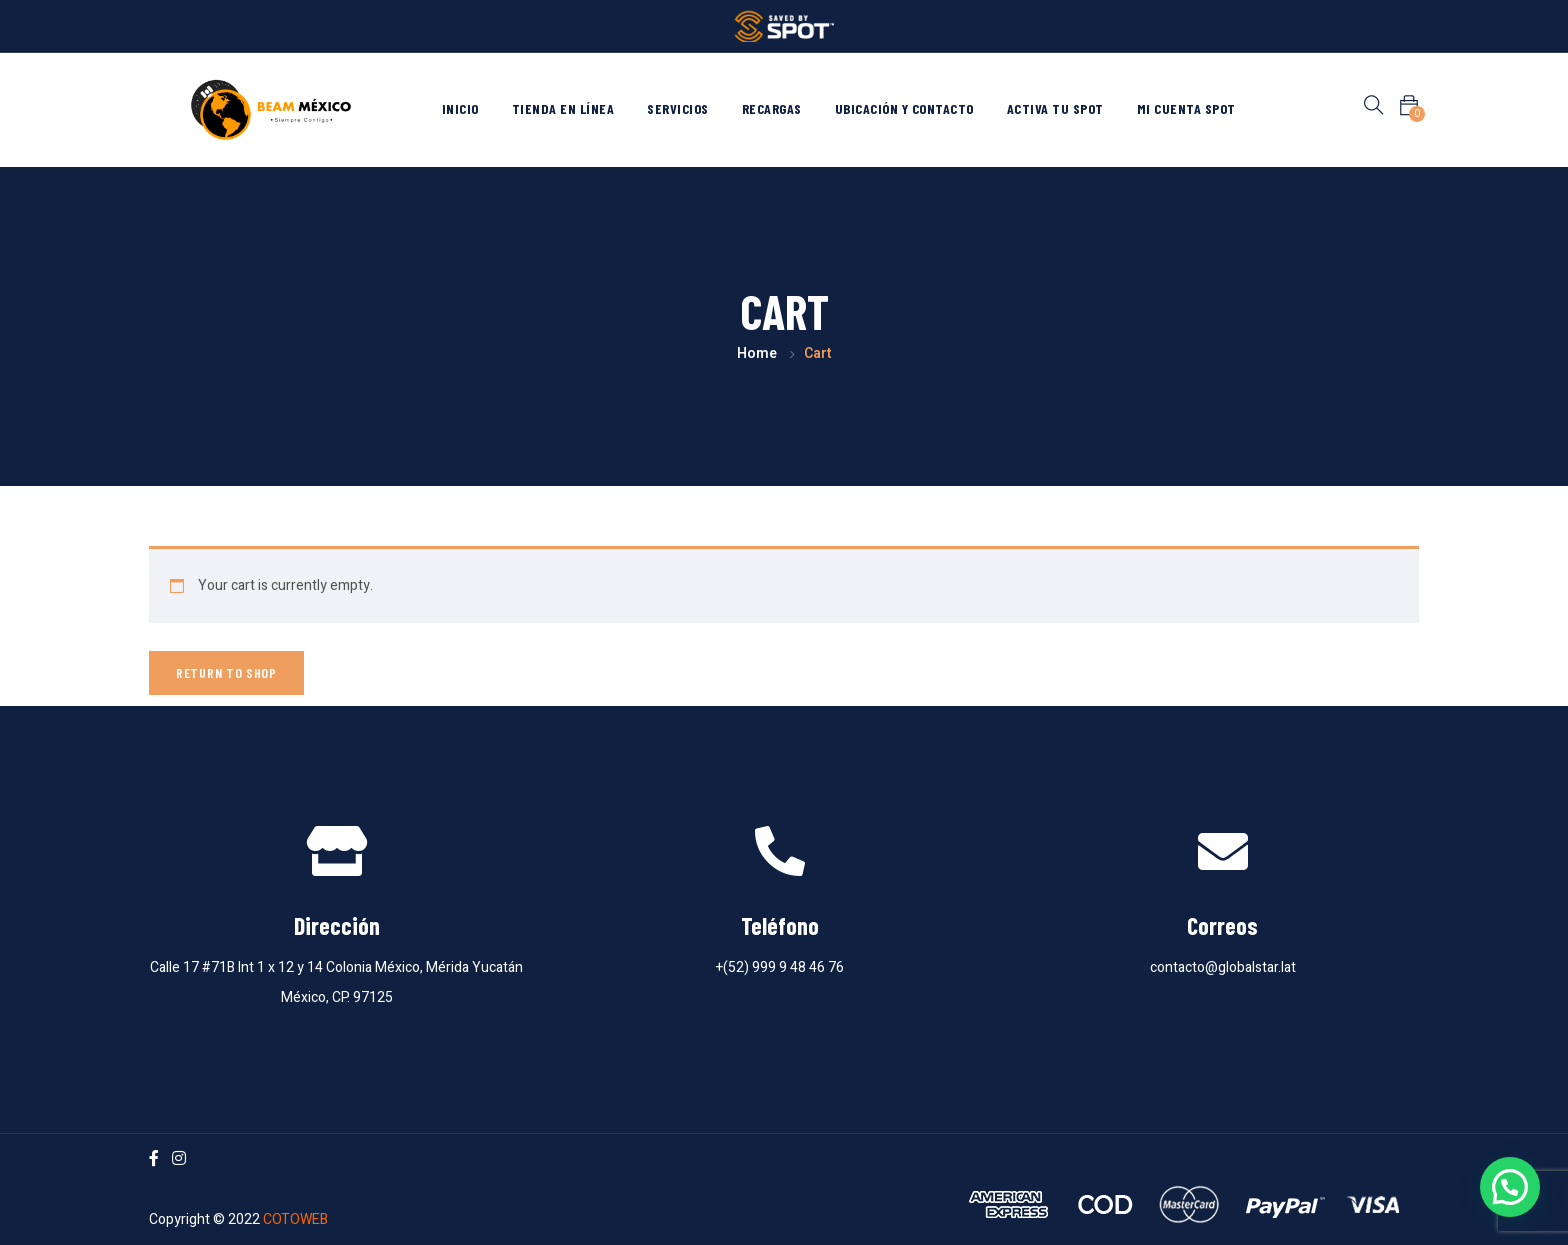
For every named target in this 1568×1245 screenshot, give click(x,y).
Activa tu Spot (1055, 108)
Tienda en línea (563, 108)
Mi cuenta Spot (1186, 108)
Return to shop (226, 672)
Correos (1222, 925)
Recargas (772, 108)
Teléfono (780, 925)
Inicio (460, 108)
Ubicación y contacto (904, 108)
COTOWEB (295, 1219)
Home (757, 353)
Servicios (678, 108)
